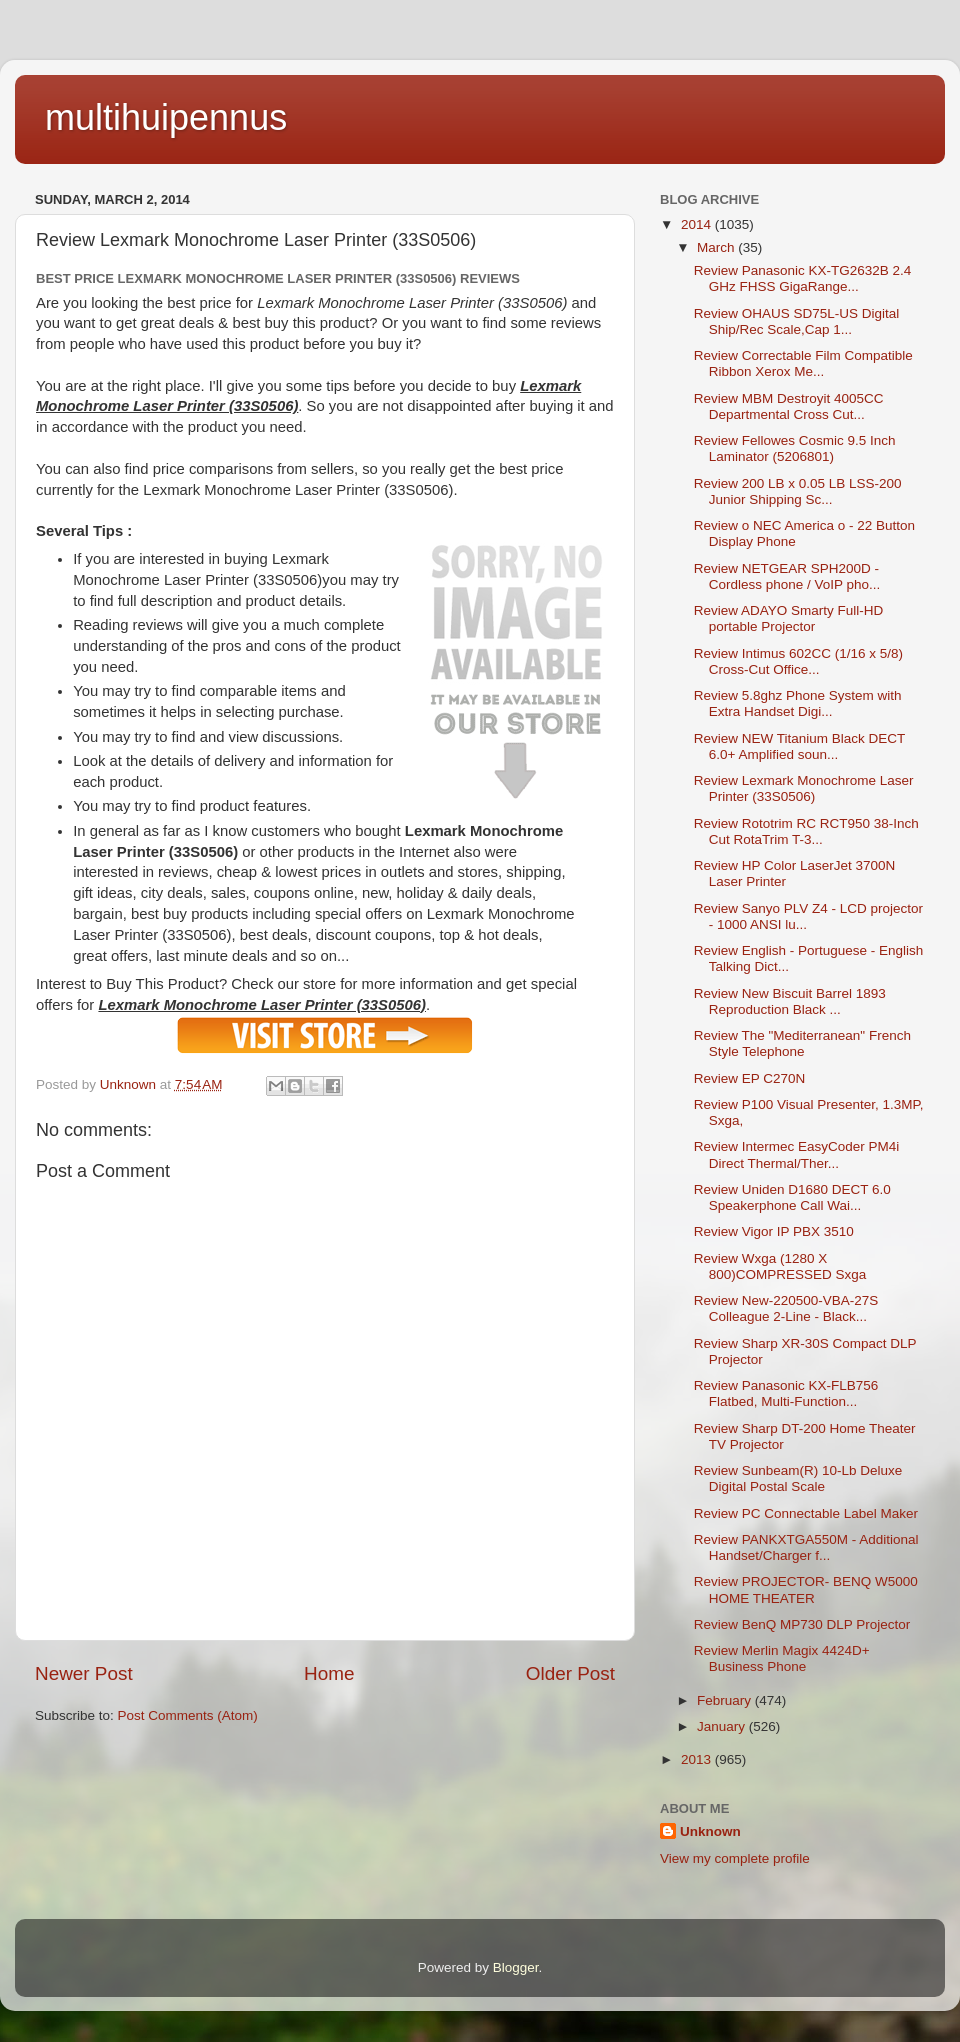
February (726, 1700)
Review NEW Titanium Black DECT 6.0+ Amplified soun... (799, 746)
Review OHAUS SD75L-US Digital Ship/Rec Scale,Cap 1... (797, 321)
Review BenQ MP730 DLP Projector (802, 1624)
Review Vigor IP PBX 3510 (774, 1231)
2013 (698, 1759)
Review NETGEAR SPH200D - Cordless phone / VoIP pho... (787, 576)
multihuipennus (166, 117)
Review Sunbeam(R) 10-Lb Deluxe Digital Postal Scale (798, 1478)
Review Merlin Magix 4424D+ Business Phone (782, 1658)
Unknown (710, 1831)
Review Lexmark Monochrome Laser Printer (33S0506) (804, 788)
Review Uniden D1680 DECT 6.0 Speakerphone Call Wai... (792, 1197)
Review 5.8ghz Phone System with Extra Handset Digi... (798, 703)
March (717, 247)
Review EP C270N (750, 1078)
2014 (698, 224)
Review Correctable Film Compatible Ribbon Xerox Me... (803, 363)
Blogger (516, 1967)
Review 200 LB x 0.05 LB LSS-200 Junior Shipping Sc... (798, 491)
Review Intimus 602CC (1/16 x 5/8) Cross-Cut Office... (798, 661)
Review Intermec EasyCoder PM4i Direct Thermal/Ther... (797, 1154)
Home (329, 1673)
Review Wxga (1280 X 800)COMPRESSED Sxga (780, 1266)
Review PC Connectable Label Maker (806, 1513)
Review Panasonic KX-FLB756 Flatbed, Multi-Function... (786, 1393)
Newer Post (84, 1673)
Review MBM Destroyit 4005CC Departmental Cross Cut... (789, 406)
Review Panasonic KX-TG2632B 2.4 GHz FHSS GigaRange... (803, 278)
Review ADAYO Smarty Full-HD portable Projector (789, 618)
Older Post (570, 1673)
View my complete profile (735, 1858)
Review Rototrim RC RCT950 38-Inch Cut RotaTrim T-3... (806, 831)
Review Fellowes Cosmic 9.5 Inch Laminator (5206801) (795, 448)
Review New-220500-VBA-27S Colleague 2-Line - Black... (786, 1308)
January (723, 1726)
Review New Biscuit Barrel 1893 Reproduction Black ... (790, 1001)
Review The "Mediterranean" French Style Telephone (802, 1043)
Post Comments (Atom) (188, 1715)
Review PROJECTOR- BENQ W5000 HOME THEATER (806, 1589)
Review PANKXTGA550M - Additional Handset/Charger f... (806, 1547)
